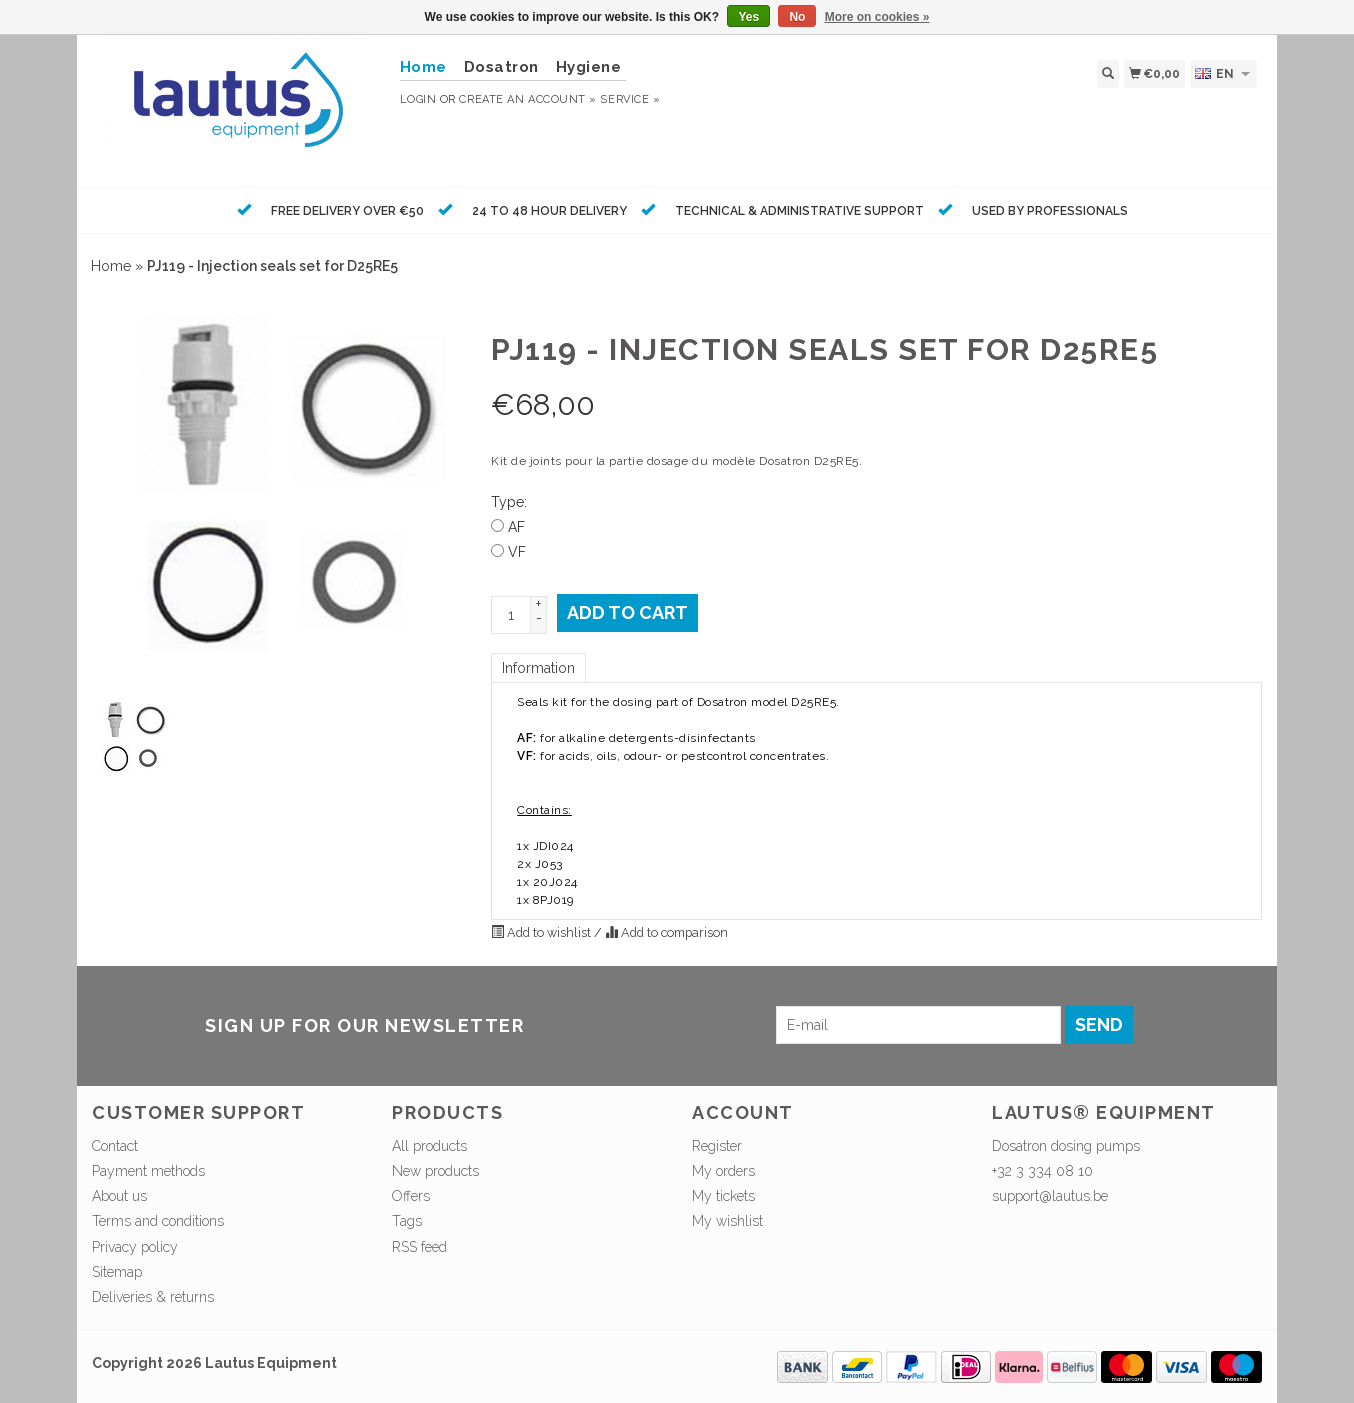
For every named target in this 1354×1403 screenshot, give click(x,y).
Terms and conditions (158, 1221)
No (797, 17)
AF (516, 527)
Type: (509, 502)
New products (435, 1171)
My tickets (723, 1196)
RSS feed (419, 1247)
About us (119, 1196)
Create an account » (527, 99)
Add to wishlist (542, 932)
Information (538, 668)
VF (517, 552)
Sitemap (117, 1272)
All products (429, 1146)
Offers (411, 1196)
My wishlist (727, 1221)
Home (111, 266)
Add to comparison (666, 932)
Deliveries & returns (153, 1297)
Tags (407, 1221)
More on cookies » (877, 17)
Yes (748, 17)
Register (717, 1146)
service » (630, 99)
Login (418, 99)
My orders (723, 1171)
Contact (115, 1146)
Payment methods (148, 1171)
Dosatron (501, 67)
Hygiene (589, 67)
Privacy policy (135, 1247)
